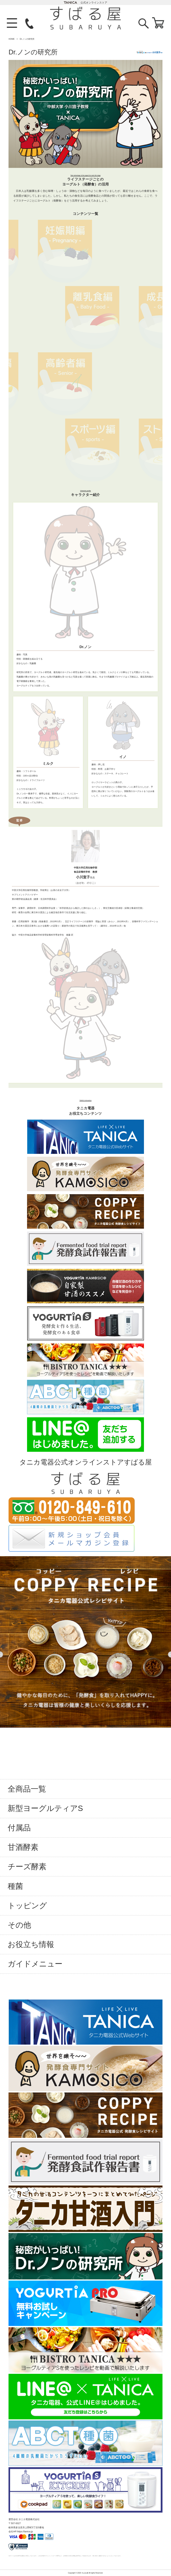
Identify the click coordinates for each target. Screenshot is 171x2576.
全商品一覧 (27, 1789)
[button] (1, 1654)
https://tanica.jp (25, 2531)
